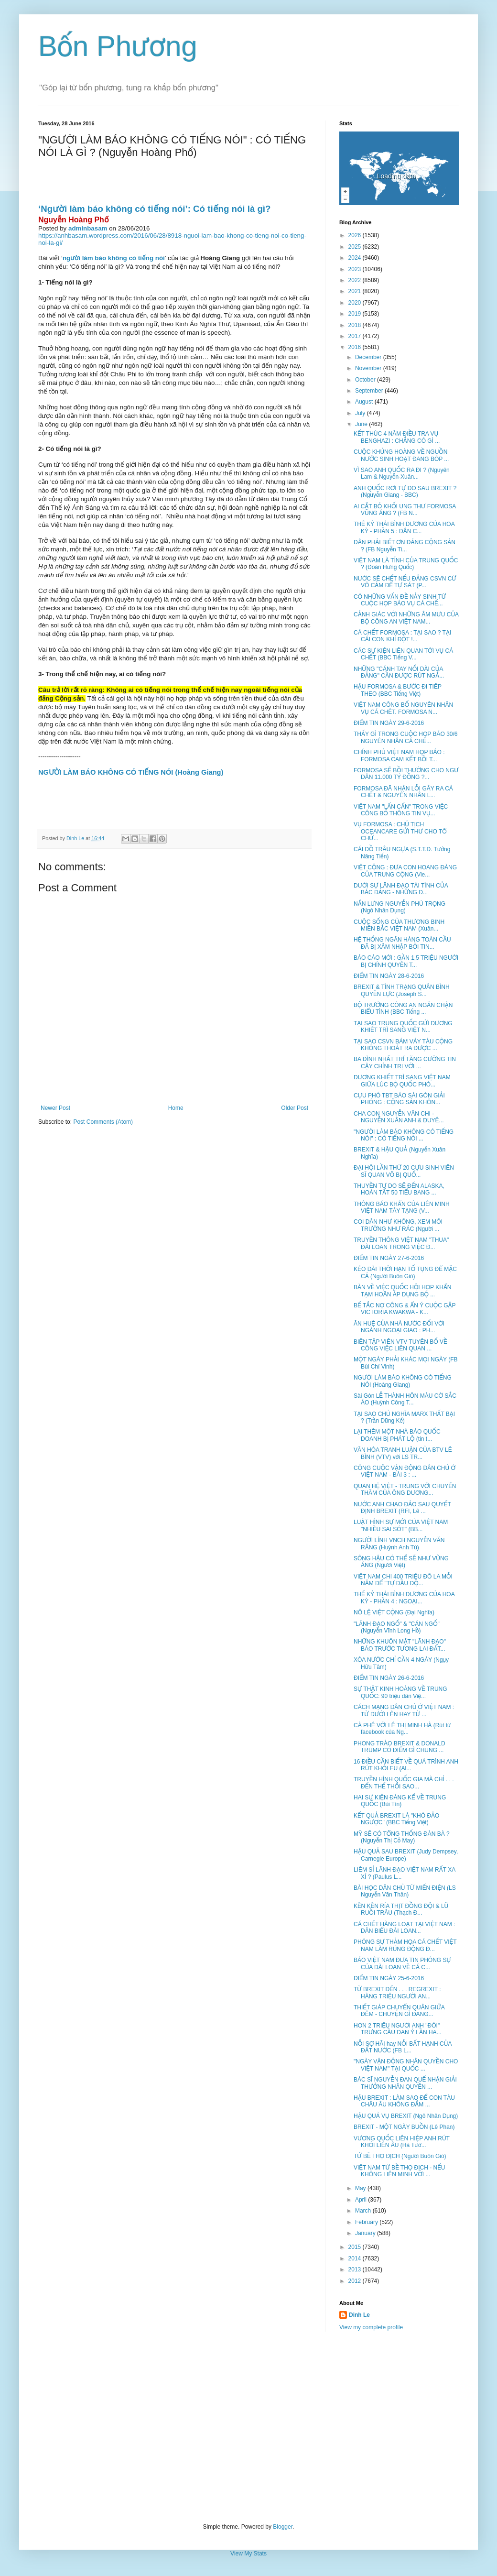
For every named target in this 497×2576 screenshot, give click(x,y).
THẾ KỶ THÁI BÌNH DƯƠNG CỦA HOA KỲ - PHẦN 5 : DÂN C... (404, 527)
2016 (355, 347)
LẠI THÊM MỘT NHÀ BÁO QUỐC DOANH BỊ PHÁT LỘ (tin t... (397, 1435)
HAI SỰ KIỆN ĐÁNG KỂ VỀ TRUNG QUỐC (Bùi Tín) (400, 1801)
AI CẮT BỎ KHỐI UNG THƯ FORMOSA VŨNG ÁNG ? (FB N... (405, 509)
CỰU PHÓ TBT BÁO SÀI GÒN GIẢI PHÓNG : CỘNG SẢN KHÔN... (399, 1099)
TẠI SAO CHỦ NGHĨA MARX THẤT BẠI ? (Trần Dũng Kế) (404, 1417)
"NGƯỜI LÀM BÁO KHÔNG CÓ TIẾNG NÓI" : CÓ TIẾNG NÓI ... (404, 1135)
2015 (355, 2247)
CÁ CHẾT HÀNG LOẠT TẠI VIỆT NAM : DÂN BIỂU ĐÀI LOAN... (404, 1927)
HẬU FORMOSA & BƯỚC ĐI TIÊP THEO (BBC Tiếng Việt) (398, 690)
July (361, 413)
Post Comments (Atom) (103, 1121)
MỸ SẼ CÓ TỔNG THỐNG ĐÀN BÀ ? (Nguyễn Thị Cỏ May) (402, 1837)
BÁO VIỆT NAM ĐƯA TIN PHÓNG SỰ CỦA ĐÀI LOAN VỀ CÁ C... (402, 1963)
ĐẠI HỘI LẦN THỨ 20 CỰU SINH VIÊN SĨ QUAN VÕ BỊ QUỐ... (404, 1171)
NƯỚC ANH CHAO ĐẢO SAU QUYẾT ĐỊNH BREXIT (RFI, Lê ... (402, 1507)
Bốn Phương (117, 46)
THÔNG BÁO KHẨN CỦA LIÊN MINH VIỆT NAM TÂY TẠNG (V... (402, 1207)
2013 (355, 2269)
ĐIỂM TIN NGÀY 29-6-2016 (389, 723)
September (370, 390)
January (366, 2233)
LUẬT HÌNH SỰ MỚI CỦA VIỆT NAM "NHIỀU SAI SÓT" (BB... (401, 1525)
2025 (355, 246)
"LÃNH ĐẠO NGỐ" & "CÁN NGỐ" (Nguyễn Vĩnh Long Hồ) (397, 1627)
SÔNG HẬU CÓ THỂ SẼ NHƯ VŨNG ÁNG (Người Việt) (401, 1561)
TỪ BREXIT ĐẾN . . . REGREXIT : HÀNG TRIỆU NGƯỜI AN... (397, 1992)
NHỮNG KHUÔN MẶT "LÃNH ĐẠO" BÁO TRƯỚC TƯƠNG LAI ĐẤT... (400, 1645)
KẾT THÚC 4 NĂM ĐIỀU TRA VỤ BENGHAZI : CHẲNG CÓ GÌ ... (397, 437)
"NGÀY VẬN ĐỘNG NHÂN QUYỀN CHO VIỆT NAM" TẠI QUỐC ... (406, 2065)
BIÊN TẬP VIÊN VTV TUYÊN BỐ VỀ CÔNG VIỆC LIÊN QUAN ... (400, 1345)
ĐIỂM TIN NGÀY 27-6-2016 (389, 1258)
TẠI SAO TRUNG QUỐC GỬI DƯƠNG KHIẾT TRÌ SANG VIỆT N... (403, 1026)
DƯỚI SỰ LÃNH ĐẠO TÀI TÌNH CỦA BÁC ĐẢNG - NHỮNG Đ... (401, 889)
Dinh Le (76, 838)
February (367, 2222)
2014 (355, 2258)
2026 (355, 235)
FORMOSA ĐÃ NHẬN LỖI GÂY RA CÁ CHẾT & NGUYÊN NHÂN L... (403, 792)
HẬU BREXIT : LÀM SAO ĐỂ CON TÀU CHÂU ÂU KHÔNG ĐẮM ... (404, 2101)
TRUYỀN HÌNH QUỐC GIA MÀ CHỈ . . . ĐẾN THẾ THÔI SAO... (404, 1782)
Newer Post (55, 1108)
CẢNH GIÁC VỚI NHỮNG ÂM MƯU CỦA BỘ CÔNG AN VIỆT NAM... (406, 618)
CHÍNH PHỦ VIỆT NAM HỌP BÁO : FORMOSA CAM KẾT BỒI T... (399, 755)
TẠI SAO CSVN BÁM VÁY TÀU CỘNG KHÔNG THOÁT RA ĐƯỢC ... (403, 1045)
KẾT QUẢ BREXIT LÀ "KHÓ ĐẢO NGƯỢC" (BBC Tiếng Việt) (396, 1819)
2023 (355, 269)
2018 (355, 325)
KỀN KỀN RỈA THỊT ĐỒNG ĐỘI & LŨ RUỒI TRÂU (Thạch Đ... (401, 1909)
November (369, 368)
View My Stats (248, 2553)
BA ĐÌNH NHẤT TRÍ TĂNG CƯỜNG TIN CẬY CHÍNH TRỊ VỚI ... (405, 1062)
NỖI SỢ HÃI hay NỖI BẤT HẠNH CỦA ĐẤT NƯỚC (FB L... (403, 2047)
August (365, 401)
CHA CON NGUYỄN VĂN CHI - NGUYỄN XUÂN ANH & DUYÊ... (399, 1117)
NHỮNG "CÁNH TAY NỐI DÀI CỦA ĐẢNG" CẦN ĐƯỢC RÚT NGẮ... (399, 672)
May (361, 2188)
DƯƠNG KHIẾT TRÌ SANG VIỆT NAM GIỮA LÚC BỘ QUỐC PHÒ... (402, 1080)
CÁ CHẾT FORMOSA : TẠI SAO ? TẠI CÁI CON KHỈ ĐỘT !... (402, 636)
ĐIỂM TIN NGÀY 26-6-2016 (389, 1678)
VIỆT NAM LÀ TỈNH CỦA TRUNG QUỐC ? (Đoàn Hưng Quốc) (406, 563)
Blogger (282, 2526)
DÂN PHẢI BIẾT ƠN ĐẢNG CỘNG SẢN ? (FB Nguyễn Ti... (404, 545)
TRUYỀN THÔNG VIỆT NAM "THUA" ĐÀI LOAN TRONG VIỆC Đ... (401, 1243)
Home (176, 1108)
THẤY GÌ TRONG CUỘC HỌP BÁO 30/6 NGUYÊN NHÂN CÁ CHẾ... (406, 737)
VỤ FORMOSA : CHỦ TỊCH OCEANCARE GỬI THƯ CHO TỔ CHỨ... (400, 831)
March (364, 2210)
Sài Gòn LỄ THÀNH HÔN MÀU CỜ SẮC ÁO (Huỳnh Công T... (405, 1399)
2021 (355, 291)
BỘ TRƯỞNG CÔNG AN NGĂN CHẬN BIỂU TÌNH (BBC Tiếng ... (403, 1008)
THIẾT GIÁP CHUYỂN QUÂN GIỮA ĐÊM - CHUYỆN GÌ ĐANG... (399, 2010)
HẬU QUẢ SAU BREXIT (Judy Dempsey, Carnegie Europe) (406, 1855)
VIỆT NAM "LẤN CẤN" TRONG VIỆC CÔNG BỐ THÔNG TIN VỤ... (401, 810)
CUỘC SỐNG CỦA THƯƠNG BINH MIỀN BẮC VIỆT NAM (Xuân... (399, 925)
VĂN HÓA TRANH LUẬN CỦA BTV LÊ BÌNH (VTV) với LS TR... (403, 1453)
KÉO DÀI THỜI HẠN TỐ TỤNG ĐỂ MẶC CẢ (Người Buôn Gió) (405, 1272)
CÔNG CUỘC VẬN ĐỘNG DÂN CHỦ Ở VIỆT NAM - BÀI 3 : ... (404, 1471)
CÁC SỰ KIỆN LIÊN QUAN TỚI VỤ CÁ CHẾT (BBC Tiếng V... (403, 654)
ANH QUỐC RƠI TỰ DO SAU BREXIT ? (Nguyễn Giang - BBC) (405, 491)
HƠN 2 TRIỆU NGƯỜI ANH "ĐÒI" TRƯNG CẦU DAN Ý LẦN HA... (398, 2029)
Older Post (294, 1108)
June (362, 424)
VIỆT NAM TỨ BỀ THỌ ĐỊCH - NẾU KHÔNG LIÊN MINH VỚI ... (399, 2171)
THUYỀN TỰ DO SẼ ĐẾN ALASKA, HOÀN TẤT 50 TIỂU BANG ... (399, 1189)
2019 (355, 313)
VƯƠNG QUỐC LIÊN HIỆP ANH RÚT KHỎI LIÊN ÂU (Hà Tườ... (402, 2141)
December (369, 357)
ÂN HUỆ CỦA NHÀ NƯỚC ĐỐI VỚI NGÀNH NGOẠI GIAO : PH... (399, 1327)
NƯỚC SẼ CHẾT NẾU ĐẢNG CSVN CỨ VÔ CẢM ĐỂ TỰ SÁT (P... (405, 582)
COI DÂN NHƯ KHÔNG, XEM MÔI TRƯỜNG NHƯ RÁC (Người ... (398, 1225)
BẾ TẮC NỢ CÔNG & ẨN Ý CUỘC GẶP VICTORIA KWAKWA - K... (404, 1308)
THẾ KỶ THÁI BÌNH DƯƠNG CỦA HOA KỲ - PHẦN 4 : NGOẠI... (404, 1597)
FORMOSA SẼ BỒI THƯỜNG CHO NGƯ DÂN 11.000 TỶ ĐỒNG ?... (406, 773)
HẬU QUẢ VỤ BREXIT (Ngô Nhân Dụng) (406, 2116)
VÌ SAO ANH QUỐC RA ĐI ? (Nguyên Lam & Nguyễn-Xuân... (402, 473)
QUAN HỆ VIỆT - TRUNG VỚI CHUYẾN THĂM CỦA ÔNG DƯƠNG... (405, 1489)
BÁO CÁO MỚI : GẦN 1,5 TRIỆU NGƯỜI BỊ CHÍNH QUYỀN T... (406, 961)
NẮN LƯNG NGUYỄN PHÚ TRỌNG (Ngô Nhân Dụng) (399, 907)
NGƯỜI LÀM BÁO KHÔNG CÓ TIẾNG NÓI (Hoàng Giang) (403, 1381)
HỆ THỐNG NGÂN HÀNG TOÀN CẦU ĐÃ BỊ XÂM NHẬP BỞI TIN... (402, 943)
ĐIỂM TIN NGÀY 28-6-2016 (389, 976)
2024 (355, 257)
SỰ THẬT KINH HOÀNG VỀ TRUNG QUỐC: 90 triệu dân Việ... (400, 1692)
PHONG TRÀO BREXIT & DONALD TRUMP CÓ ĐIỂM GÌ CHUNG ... (399, 1747)
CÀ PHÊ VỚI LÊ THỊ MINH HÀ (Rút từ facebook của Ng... (402, 1728)
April (361, 2199)
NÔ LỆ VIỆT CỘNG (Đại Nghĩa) (394, 1612)
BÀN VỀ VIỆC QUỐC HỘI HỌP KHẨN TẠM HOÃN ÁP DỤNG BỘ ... (403, 1290)
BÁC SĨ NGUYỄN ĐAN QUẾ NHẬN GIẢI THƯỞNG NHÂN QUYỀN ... (405, 2083)
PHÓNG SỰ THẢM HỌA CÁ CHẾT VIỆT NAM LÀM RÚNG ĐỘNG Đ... (405, 1945)
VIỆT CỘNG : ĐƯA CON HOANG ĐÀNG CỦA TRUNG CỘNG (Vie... (405, 870)
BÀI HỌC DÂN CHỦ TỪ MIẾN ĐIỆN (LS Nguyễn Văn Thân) (405, 1891)
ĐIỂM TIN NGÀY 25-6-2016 (389, 1978)
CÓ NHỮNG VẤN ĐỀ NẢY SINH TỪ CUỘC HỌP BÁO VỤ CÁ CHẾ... (400, 600)
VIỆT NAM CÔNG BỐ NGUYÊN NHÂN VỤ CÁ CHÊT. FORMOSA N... (403, 708)
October (366, 379)
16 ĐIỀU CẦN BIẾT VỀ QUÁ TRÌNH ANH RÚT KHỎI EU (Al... (406, 1765)
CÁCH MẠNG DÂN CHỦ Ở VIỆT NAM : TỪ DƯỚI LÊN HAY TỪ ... (404, 1710)
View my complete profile (371, 2327)
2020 (355, 302)
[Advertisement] (248, 2427)
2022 (355, 280)
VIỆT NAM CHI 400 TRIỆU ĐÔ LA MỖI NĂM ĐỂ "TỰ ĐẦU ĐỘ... (403, 1580)
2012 (355, 2281)
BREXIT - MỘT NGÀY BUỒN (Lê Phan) (404, 2127)
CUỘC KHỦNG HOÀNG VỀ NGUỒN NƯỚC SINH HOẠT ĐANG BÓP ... (401, 455)
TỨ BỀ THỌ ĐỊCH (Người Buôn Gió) (400, 2156)
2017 (355, 336)
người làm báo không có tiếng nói (114, 258)
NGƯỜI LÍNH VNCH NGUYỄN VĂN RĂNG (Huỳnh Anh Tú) (399, 1543)
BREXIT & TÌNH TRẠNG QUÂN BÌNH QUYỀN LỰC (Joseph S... (402, 990)
